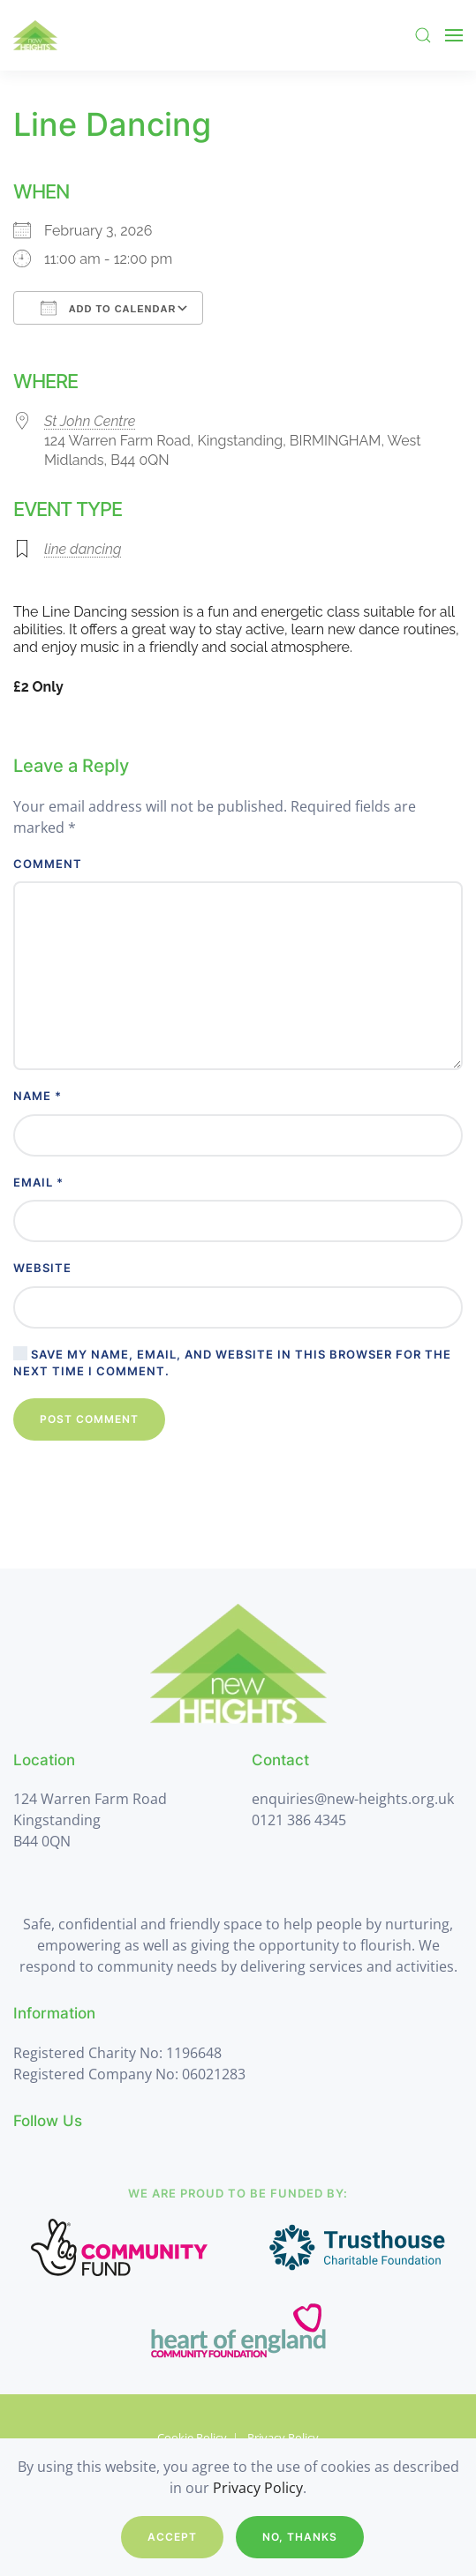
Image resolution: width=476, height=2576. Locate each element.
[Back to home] (35, 35)
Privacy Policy (283, 2437)
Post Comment (89, 1419)
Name (37, 1096)
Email (38, 1182)
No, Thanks (299, 2536)
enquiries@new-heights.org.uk (353, 1798)
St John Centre (89, 421)
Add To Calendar (108, 308)
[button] (423, 35)
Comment (47, 864)
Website (42, 1268)
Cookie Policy (192, 2437)
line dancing (82, 549)
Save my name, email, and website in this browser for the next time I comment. (232, 1362)
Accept (172, 2536)
